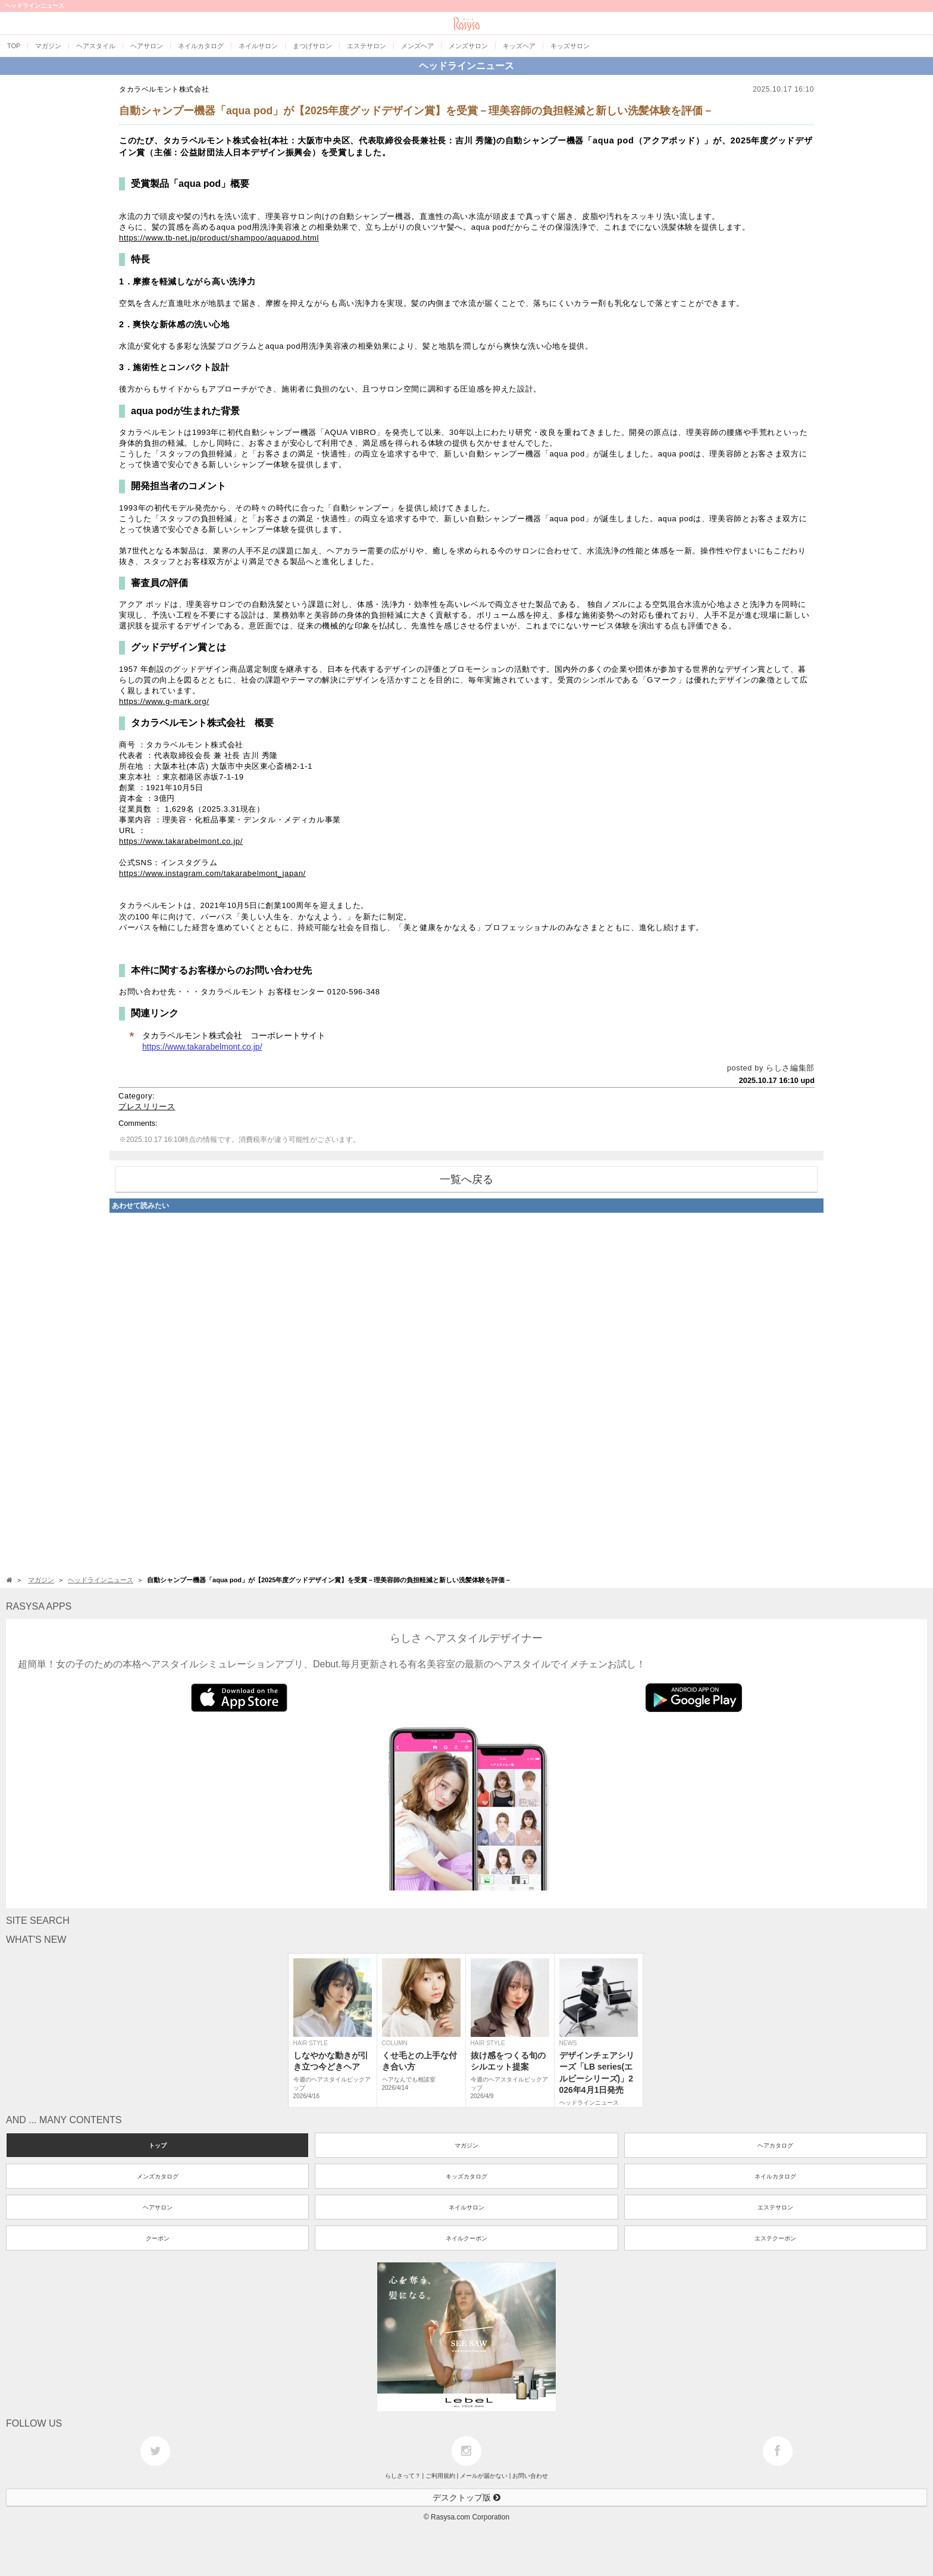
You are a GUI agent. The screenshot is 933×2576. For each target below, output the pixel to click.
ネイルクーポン (466, 2238)
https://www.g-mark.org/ (164, 701)
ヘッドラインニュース (466, 66)
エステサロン (775, 2207)
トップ (158, 2145)
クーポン (158, 2238)
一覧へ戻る (466, 1179)
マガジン (466, 2145)
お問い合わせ (530, 2475)
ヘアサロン (158, 2207)
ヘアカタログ (775, 2145)
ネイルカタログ (775, 2176)
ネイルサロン (466, 2207)
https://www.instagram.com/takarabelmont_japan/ (212, 873)
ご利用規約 (440, 2475)
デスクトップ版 (466, 2497)
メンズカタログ (158, 2176)
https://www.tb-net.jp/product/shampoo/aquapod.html (219, 237)
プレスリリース (146, 1106)
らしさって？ (403, 2475)
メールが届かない (484, 2475)
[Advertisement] (466, 1391)
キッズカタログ (466, 2176)
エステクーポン (775, 2238)
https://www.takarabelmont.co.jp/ (181, 841)
